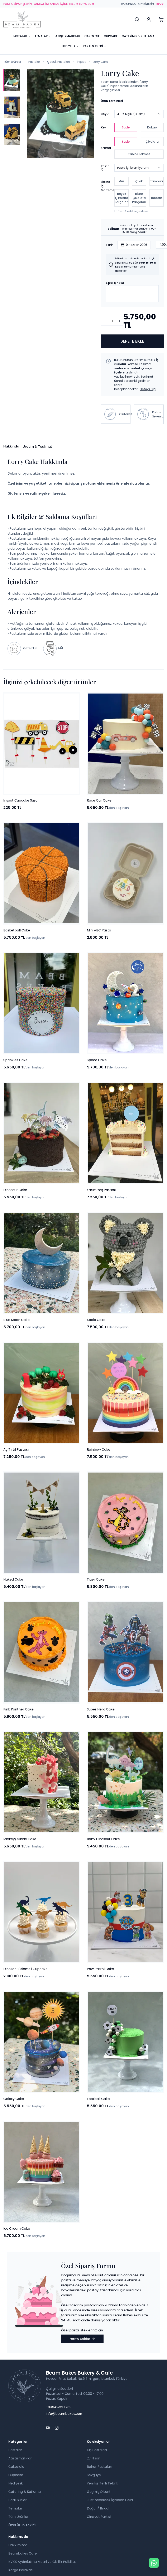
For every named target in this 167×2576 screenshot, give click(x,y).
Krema (105, 147)
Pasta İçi (105, 168)
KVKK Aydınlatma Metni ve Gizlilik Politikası (42, 2561)
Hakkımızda (128, 3)
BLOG (160, 3)
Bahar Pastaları (99, 2466)
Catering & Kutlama (138, 36)
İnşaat (81, 62)
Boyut (105, 113)
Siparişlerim (146, 3)
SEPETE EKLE (132, 341)
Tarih (109, 244)
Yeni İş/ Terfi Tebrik (102, 2483)
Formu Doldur (82, 2339)
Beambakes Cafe (22, 2553)
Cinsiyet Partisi (99, 2516)
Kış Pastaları (97, 2450)
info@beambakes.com (64, 2413)
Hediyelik (70, 46)
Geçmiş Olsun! (98, 2491)
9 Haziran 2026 (134, 245)
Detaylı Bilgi (148, 389)
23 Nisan (93, 2458)
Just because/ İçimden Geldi (110, 2500)
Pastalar (21, 36)
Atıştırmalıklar (67, 36)
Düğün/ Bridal (98, 2508)
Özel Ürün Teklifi (21, 2525)
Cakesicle (92, 36)
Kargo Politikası (20, 2570)
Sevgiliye (94, 2475)
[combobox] (139, 114)
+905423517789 (58, 2407)
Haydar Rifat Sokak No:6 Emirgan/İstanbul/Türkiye (87, 2378)
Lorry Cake (100, 62)
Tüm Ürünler (12, 62)
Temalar (43, 36)
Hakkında (11, 446)
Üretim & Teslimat (37, 446)
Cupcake (111, 36)
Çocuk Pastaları (58, 62)
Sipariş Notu (115, 283)
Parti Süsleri (94, 46)
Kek (103, 127)
